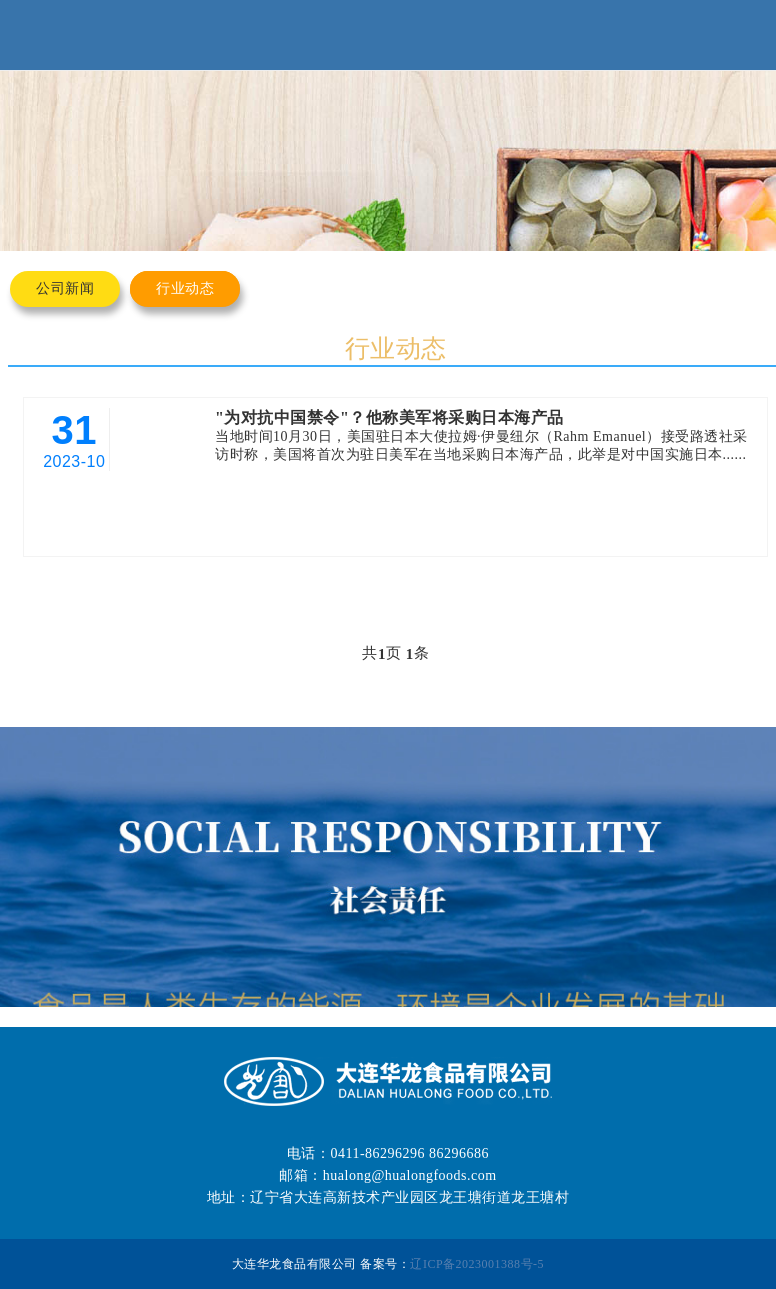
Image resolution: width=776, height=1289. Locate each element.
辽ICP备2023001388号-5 (477, 1264)
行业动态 (185, 288)
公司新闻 (65, 288)
